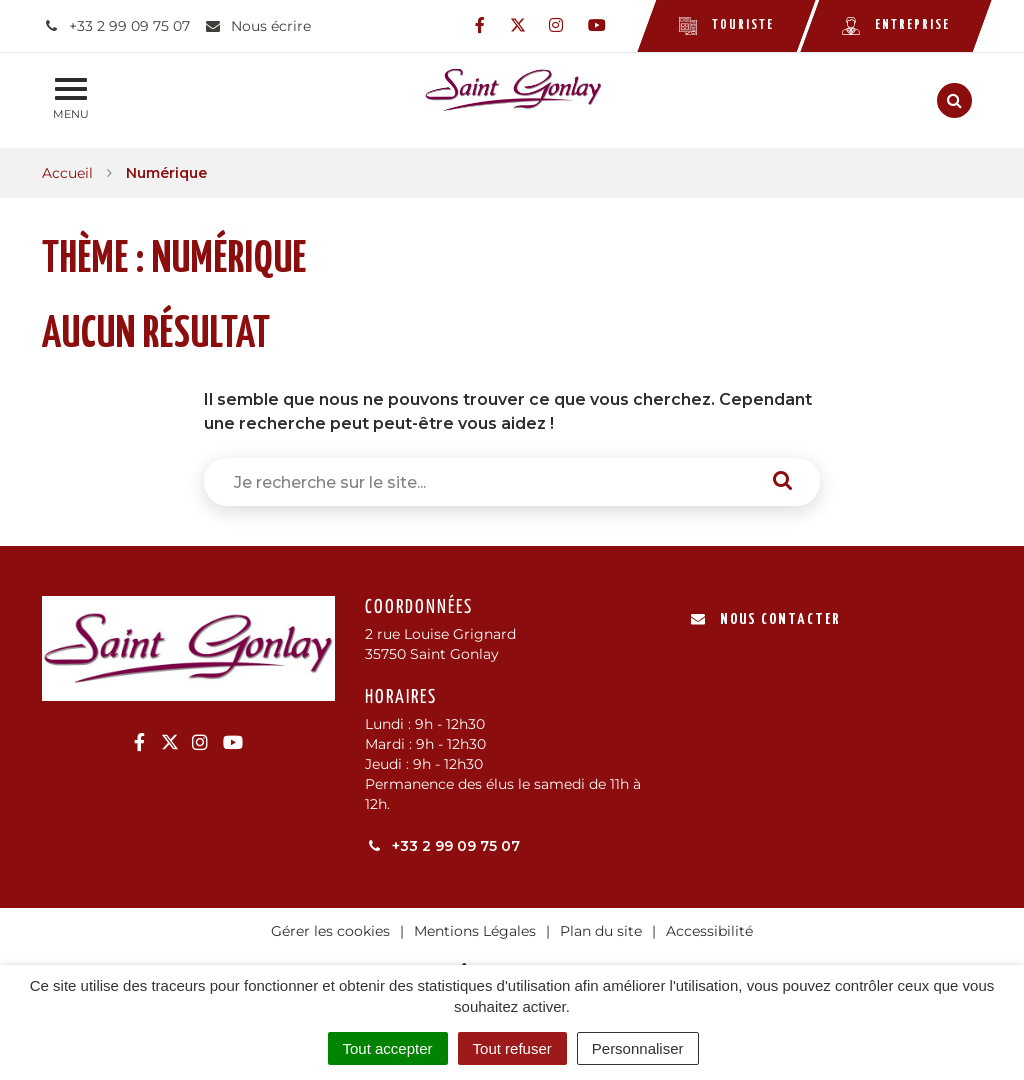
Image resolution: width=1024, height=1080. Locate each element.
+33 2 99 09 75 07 (442, 846)
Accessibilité (709, 931)
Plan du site (601, 931)
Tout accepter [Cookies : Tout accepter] (388, 1048)
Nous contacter (765, 619)
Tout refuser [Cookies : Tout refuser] (512, 1048)
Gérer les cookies (330, 931)
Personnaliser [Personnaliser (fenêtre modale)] (638, 1048)
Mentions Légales (475, 931)
